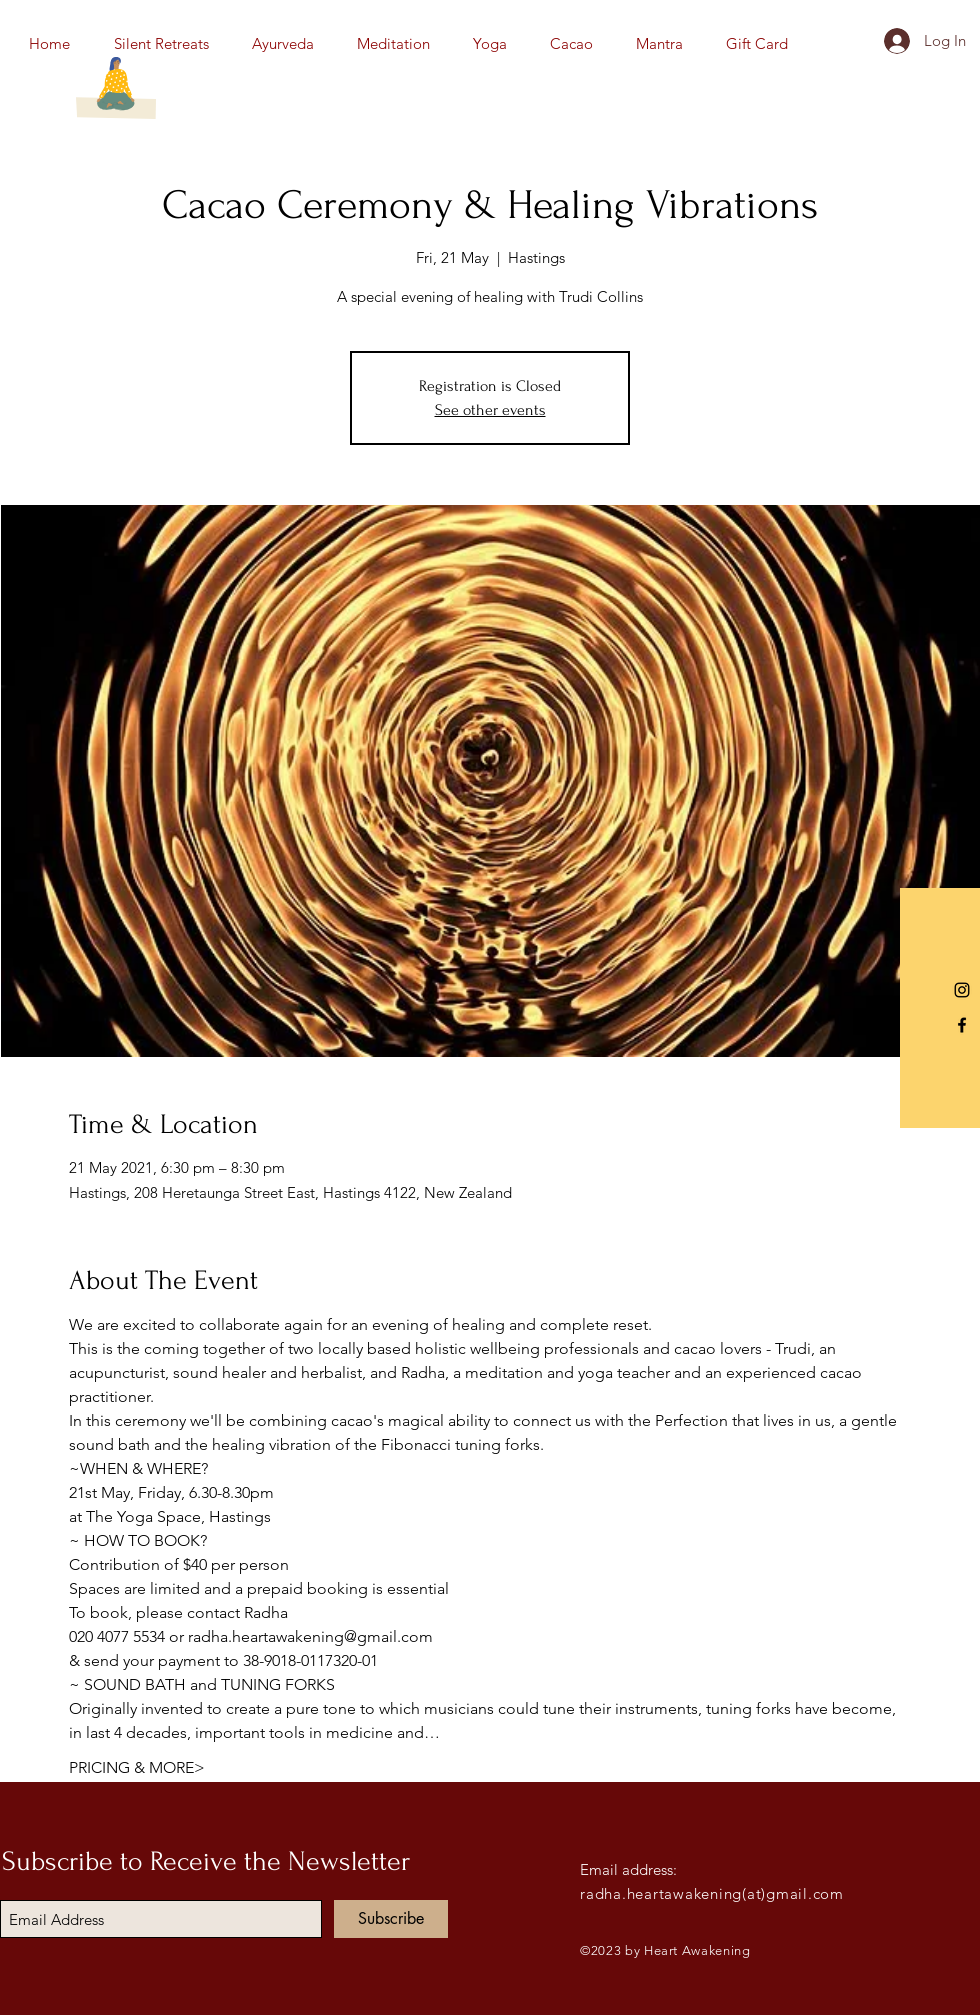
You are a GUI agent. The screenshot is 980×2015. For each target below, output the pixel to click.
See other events (490, 410)
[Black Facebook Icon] (962, 1025)
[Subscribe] (391, 1919)
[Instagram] (962, 990)
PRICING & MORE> (137, 1767)
